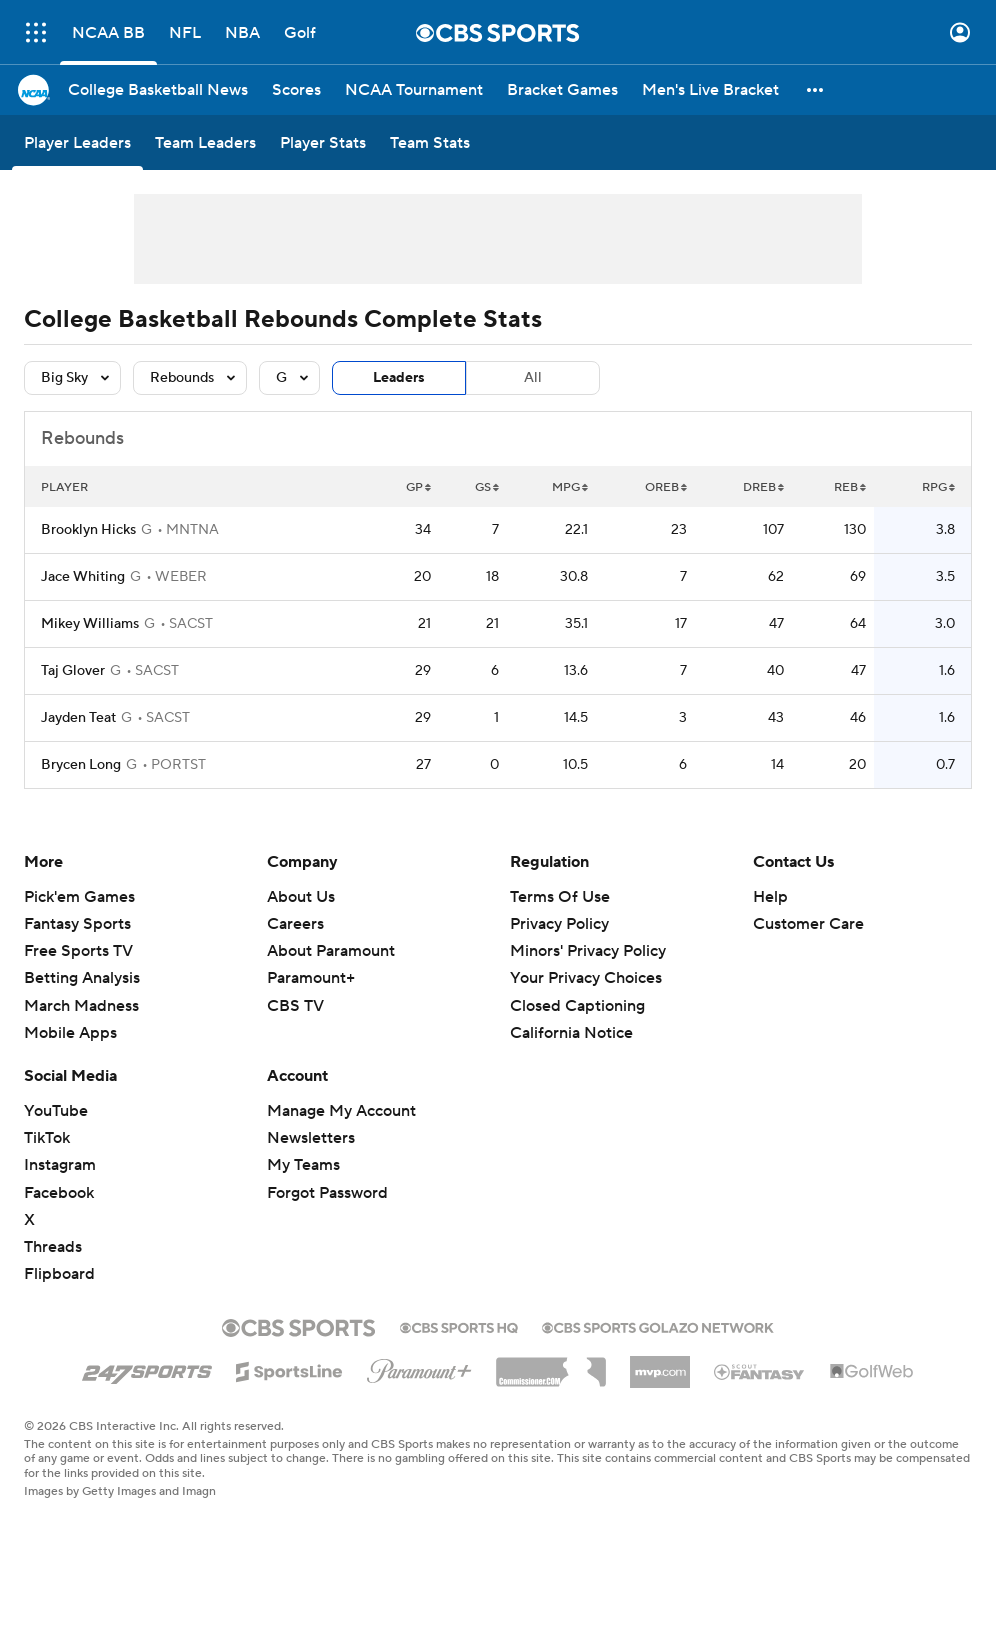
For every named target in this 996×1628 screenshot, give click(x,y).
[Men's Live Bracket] (710, 90)
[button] (816, 90)
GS (487, 487)
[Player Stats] (323, 142)
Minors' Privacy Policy (588, 951)
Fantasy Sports (77, 924)
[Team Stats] (430, 142)
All (533, 378)
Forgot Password (327, 1193)
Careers (295, 924)
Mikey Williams (90, 624)
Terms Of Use (560, 897)
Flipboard (59, 1274)
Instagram (60, 1165)
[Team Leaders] (205, 142)
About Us (301, 897)
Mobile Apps (70, 1033)
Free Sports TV (78, 951)
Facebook (59, 1193)
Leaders (399, 378)
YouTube (56, 1111)
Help (770, 897)
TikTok (47, 1138)
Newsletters (311, 1138)
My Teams (303, 1165)
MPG (570, 487)
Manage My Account (341, 1111)
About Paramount (331, 951)
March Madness (81, 1006)
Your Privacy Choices (586, 978)
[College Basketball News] (158, 90)
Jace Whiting (83, 577)
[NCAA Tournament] (414, 90)
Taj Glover (73, 671)
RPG (938, 487)
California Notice (571, 1033)
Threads (53, 1247)
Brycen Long (81, 765)
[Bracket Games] (562, 90)
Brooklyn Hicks (88, 530)
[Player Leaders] (77, 142)
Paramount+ (311, 978)
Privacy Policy (559, 924)
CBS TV (295, 1006)
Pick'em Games (79, 897)
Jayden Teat (78, 718)
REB (850, 487)
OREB (666, 487)
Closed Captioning (577, 1006)
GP (418, 487)
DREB (763, 487)
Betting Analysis (82, 978)
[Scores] (296, 90)
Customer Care (808, 924)
